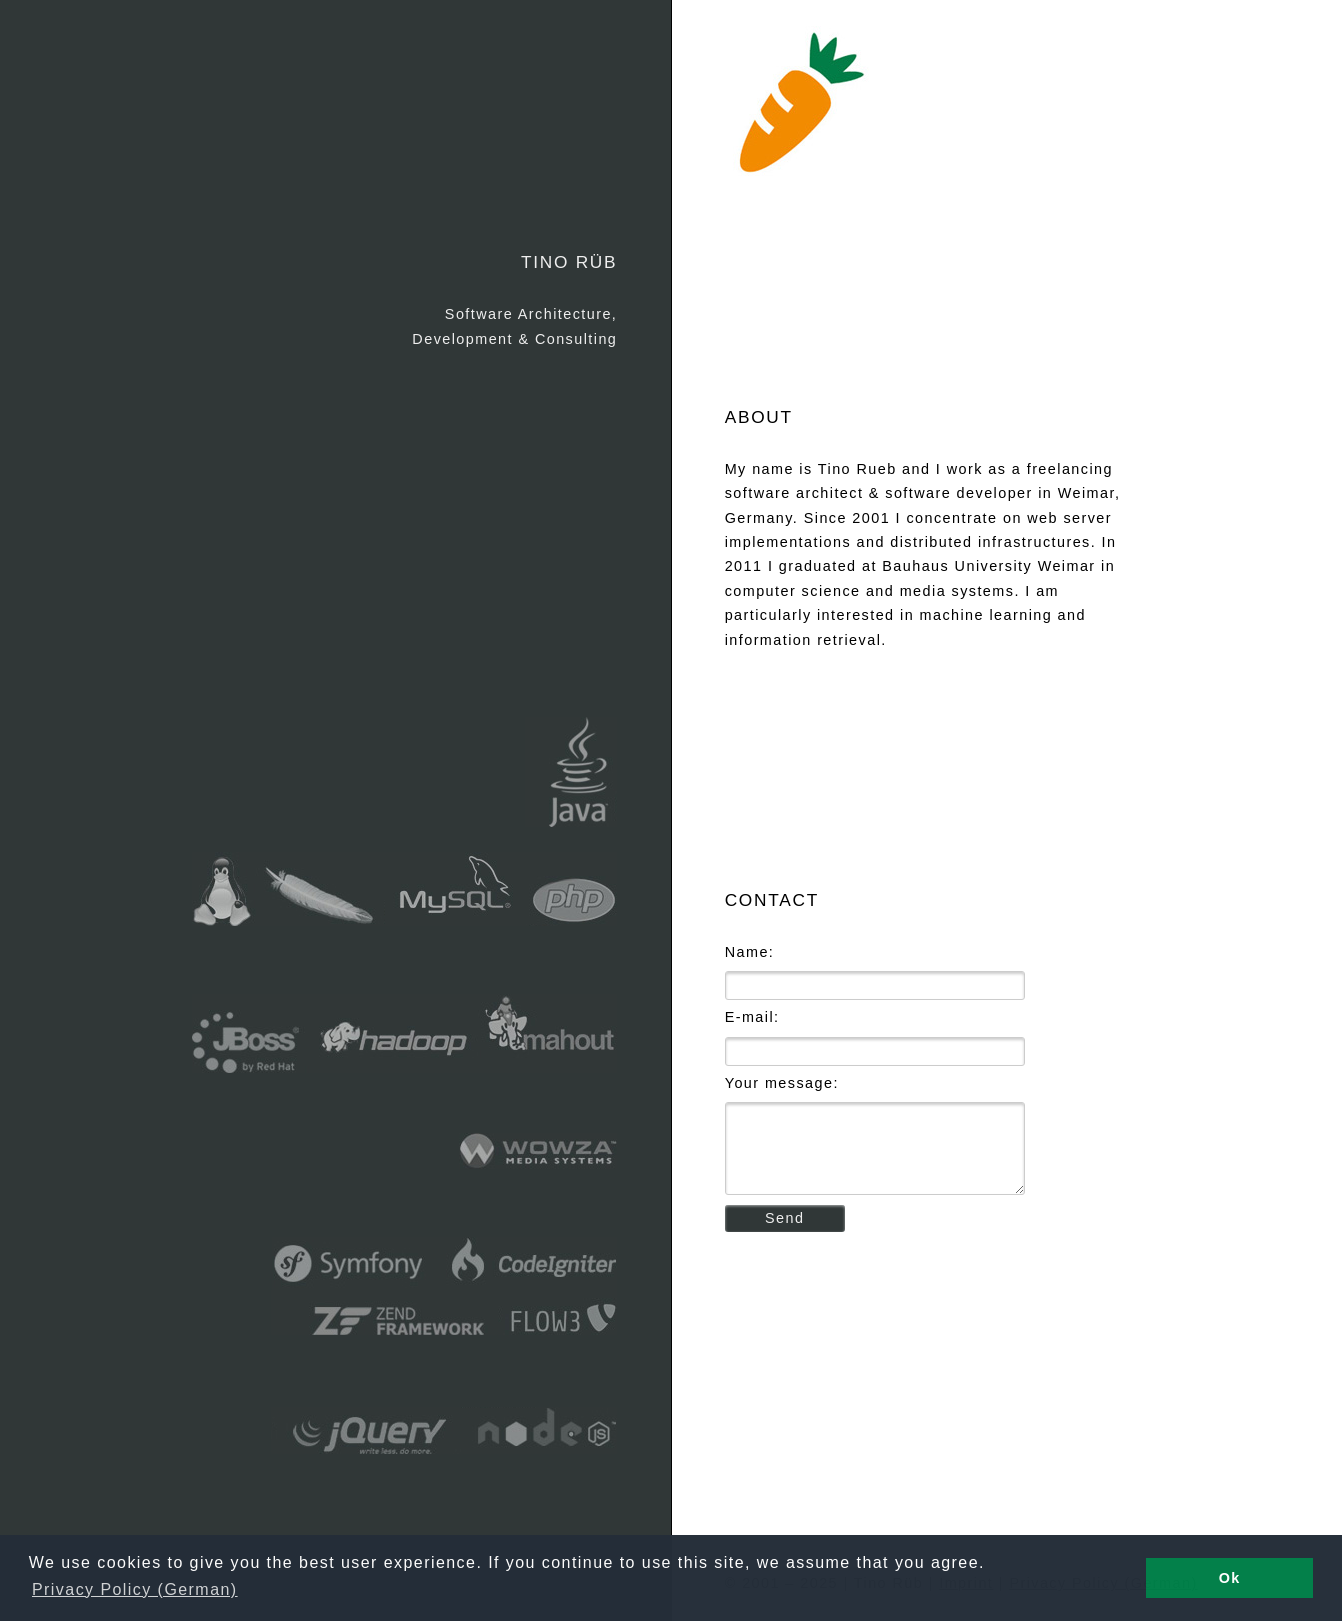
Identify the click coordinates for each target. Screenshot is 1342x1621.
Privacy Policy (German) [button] (135, 1589)
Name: (750, 952)
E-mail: (752, 1017)
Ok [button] (1230, 1578)
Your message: (782, 1083)
